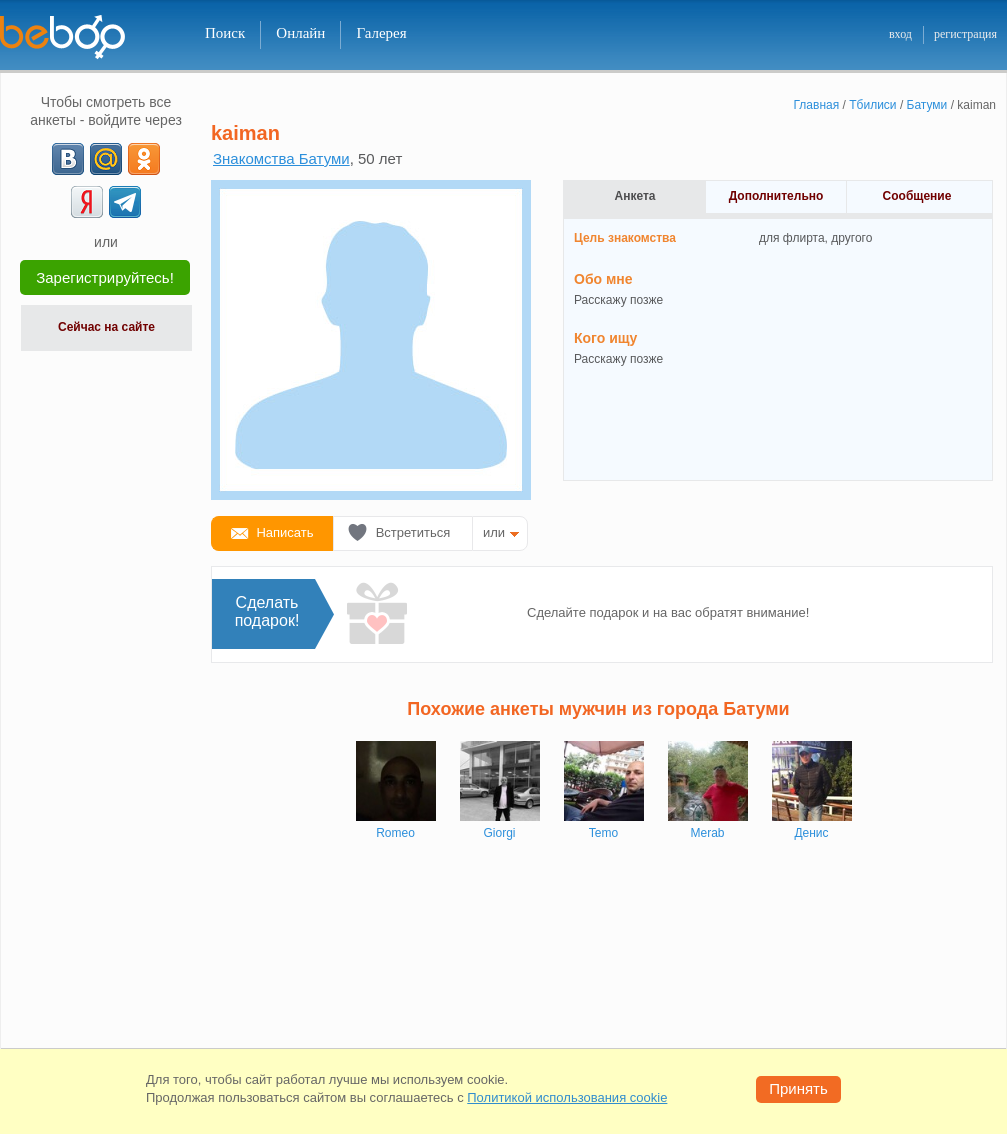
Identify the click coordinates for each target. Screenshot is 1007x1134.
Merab (707, 833)
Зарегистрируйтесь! (105, 277)
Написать (284, 532)
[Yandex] (87, 202)
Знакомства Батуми (281, 158)
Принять (798, 1088)
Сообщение (917, 196)
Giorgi (499, 833)
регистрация (965, 34)
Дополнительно (776, 196)
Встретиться (413, 532)
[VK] (68, 159)
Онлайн (300, 33)
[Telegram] (125, 202)
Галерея (381, 33)
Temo (603, 833)
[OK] (144, 159)
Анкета (635, 196)
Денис (811, 833)
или (494, 532)
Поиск (225, 33)
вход (900, 34)
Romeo (395, 833)
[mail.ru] (106, 159)
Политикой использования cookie (567, 1097)
